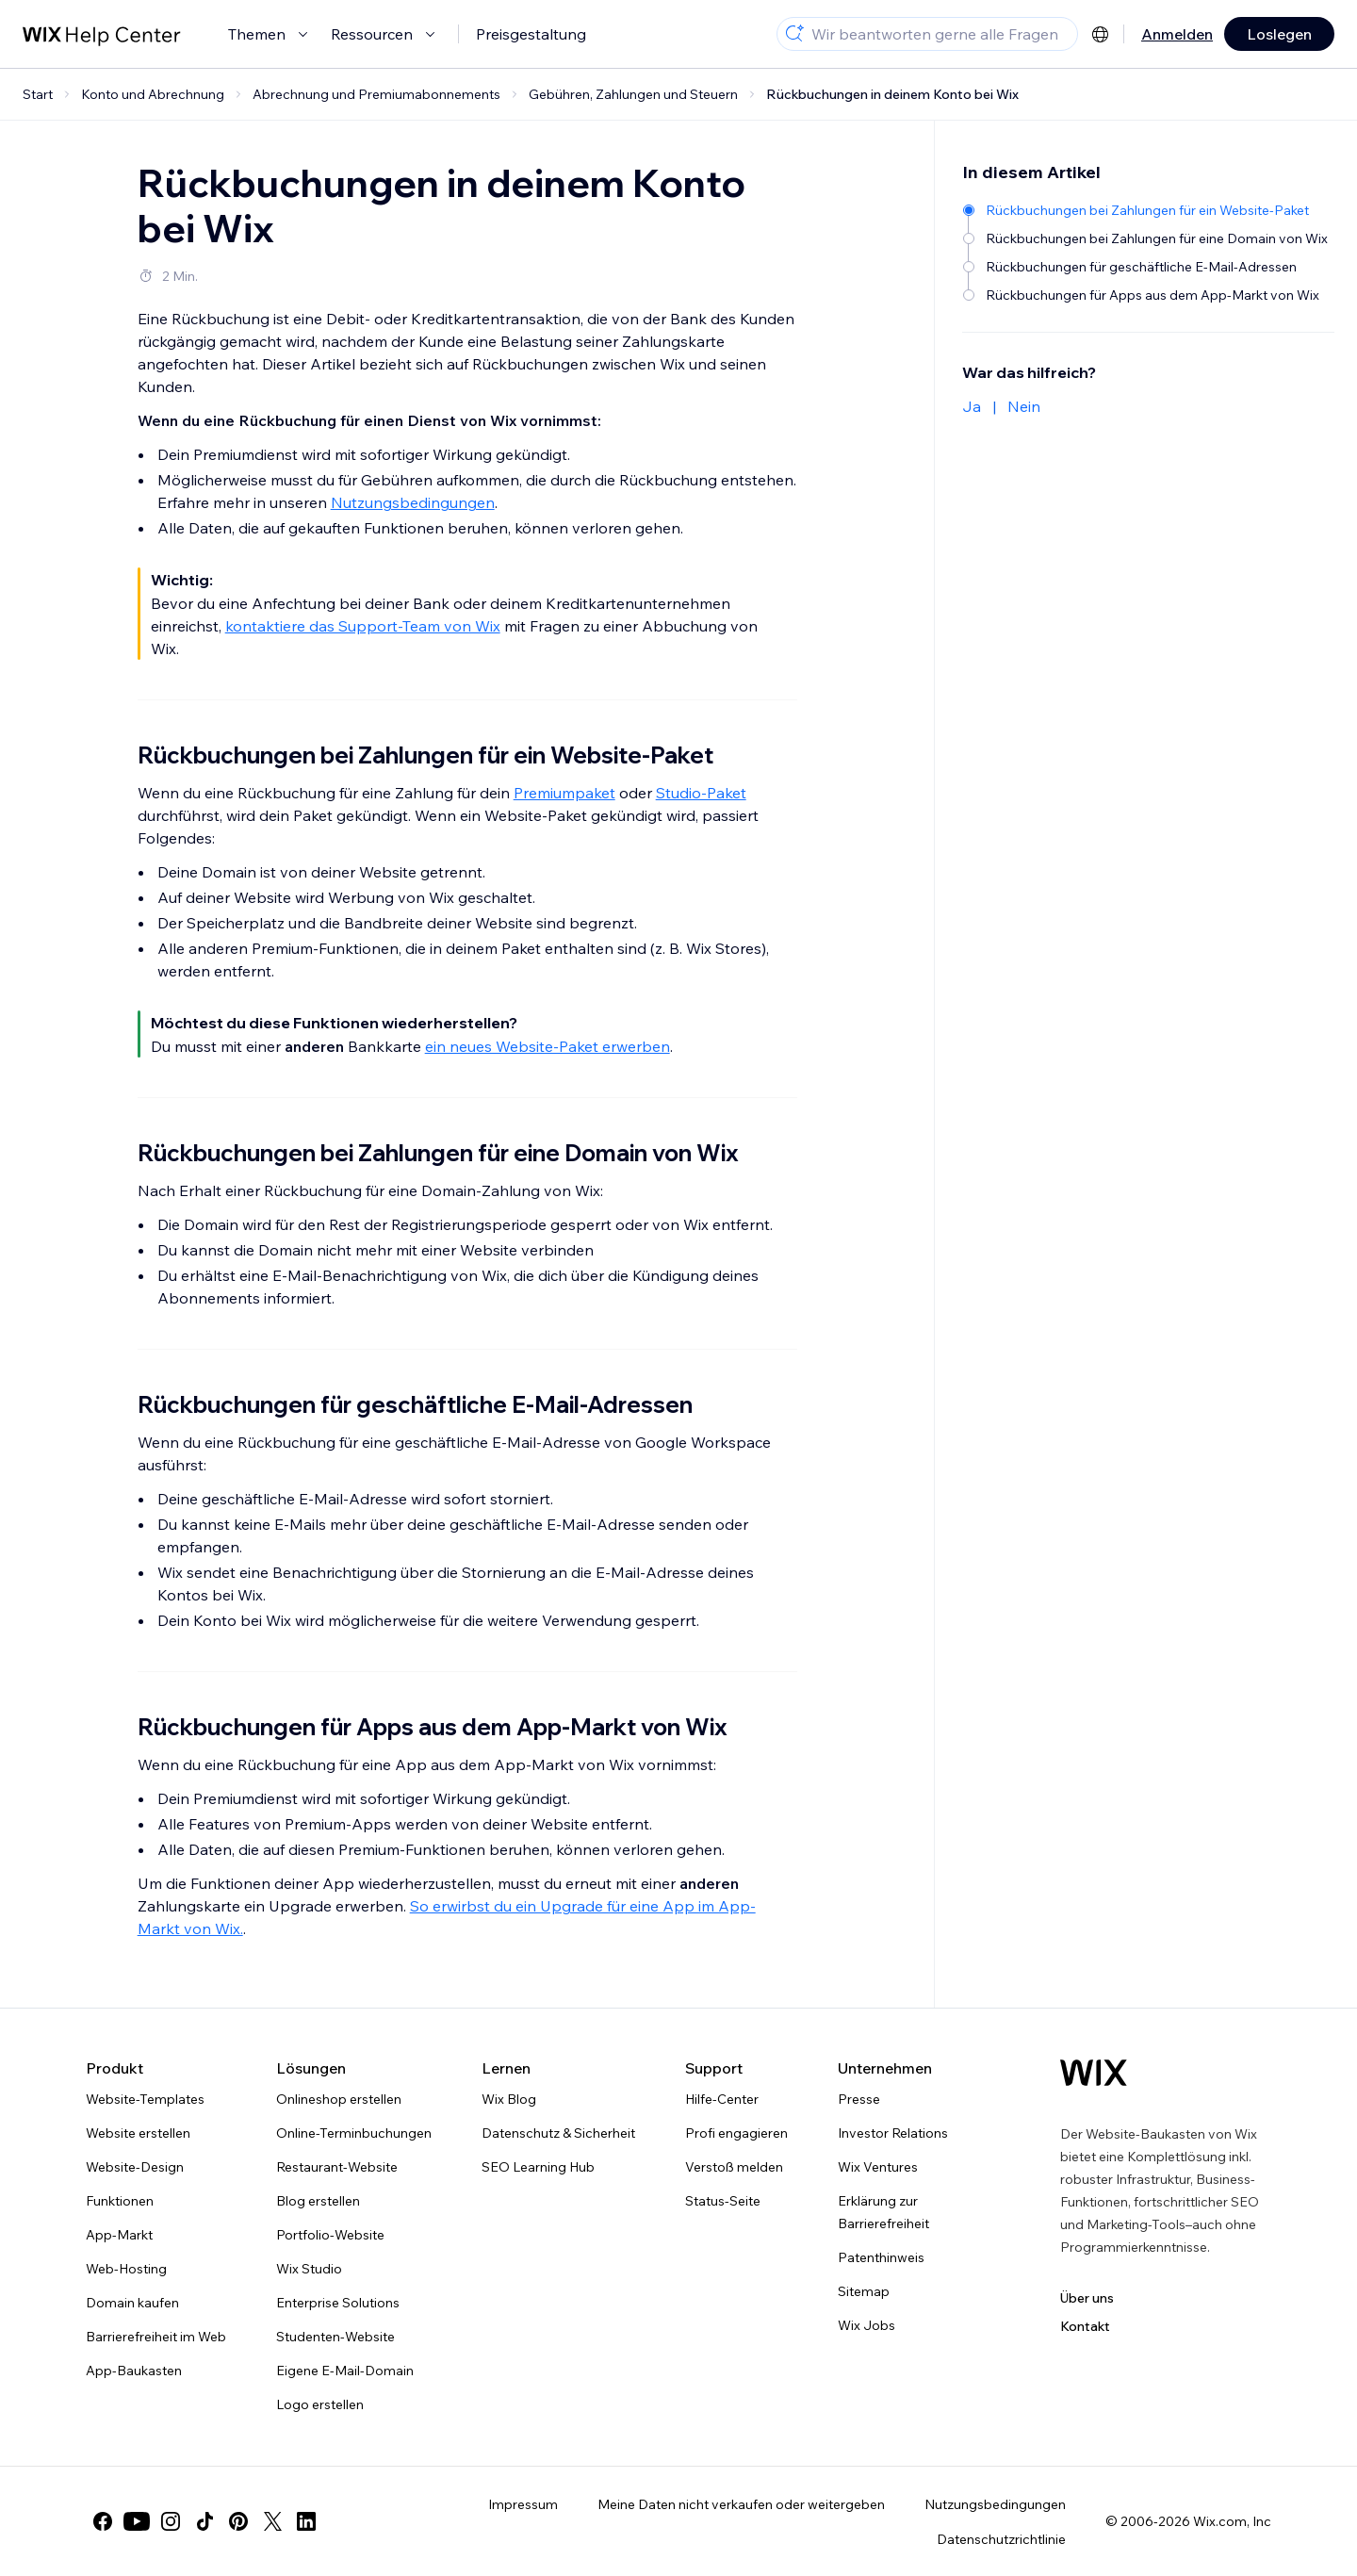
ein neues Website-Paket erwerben (547, 1046)
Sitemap (864, 2291)
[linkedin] (306, 2521)
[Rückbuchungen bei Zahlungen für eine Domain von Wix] (1147, 238)
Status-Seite (722, 2200)
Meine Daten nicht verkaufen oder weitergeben (741, 2504)
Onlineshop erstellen (338, 2099)
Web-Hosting (126, 2268)
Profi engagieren (736, 2133)
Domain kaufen (132, 2302)
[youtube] (137, 2521)
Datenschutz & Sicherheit (558, 2133)
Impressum (523, 2504)
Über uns (1087, 2297)
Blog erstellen (318, 2200)
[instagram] (171, 2521)
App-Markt (119, 2234)
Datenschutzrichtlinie (1001, 2539)
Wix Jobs (866, 2325)
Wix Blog (509, 2099)
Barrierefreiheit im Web (156, 2336)
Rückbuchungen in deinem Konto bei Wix (892, 94)
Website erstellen (138, 2133)
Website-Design (135, 2166)
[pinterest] (238, 2521)
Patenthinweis (881, 2257)
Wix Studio (309, 2268)
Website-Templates (145, 2099)
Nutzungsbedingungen (413, 502)
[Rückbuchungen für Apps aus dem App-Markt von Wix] (1147, 295)
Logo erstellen (320, 2404)
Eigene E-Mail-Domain (345, 2370)
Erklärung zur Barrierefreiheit (883, 2212)
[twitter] (272, 2521)
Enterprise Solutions (338, 2302)
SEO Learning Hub (538, 2166)
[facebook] (103, 2521)
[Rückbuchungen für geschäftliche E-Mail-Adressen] (1147, 266)
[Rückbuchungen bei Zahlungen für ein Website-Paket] (1147, 210)
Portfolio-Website (330, 2234)
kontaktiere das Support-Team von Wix (362, 625)
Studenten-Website (335, 2336)
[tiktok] (204, 2521)
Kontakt (1085, 2326)
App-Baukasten (134, 2370)
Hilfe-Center (722, 2099)
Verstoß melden (734, 2166)
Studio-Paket (701, 792)
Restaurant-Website (337, 2166)
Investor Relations (893, 2133)
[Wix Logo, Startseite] (1093, 2072)
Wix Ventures (878, 2166)
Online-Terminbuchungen (354, 2133)
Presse (859, 2099)
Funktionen (120, 2200)
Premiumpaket (564, 792)
